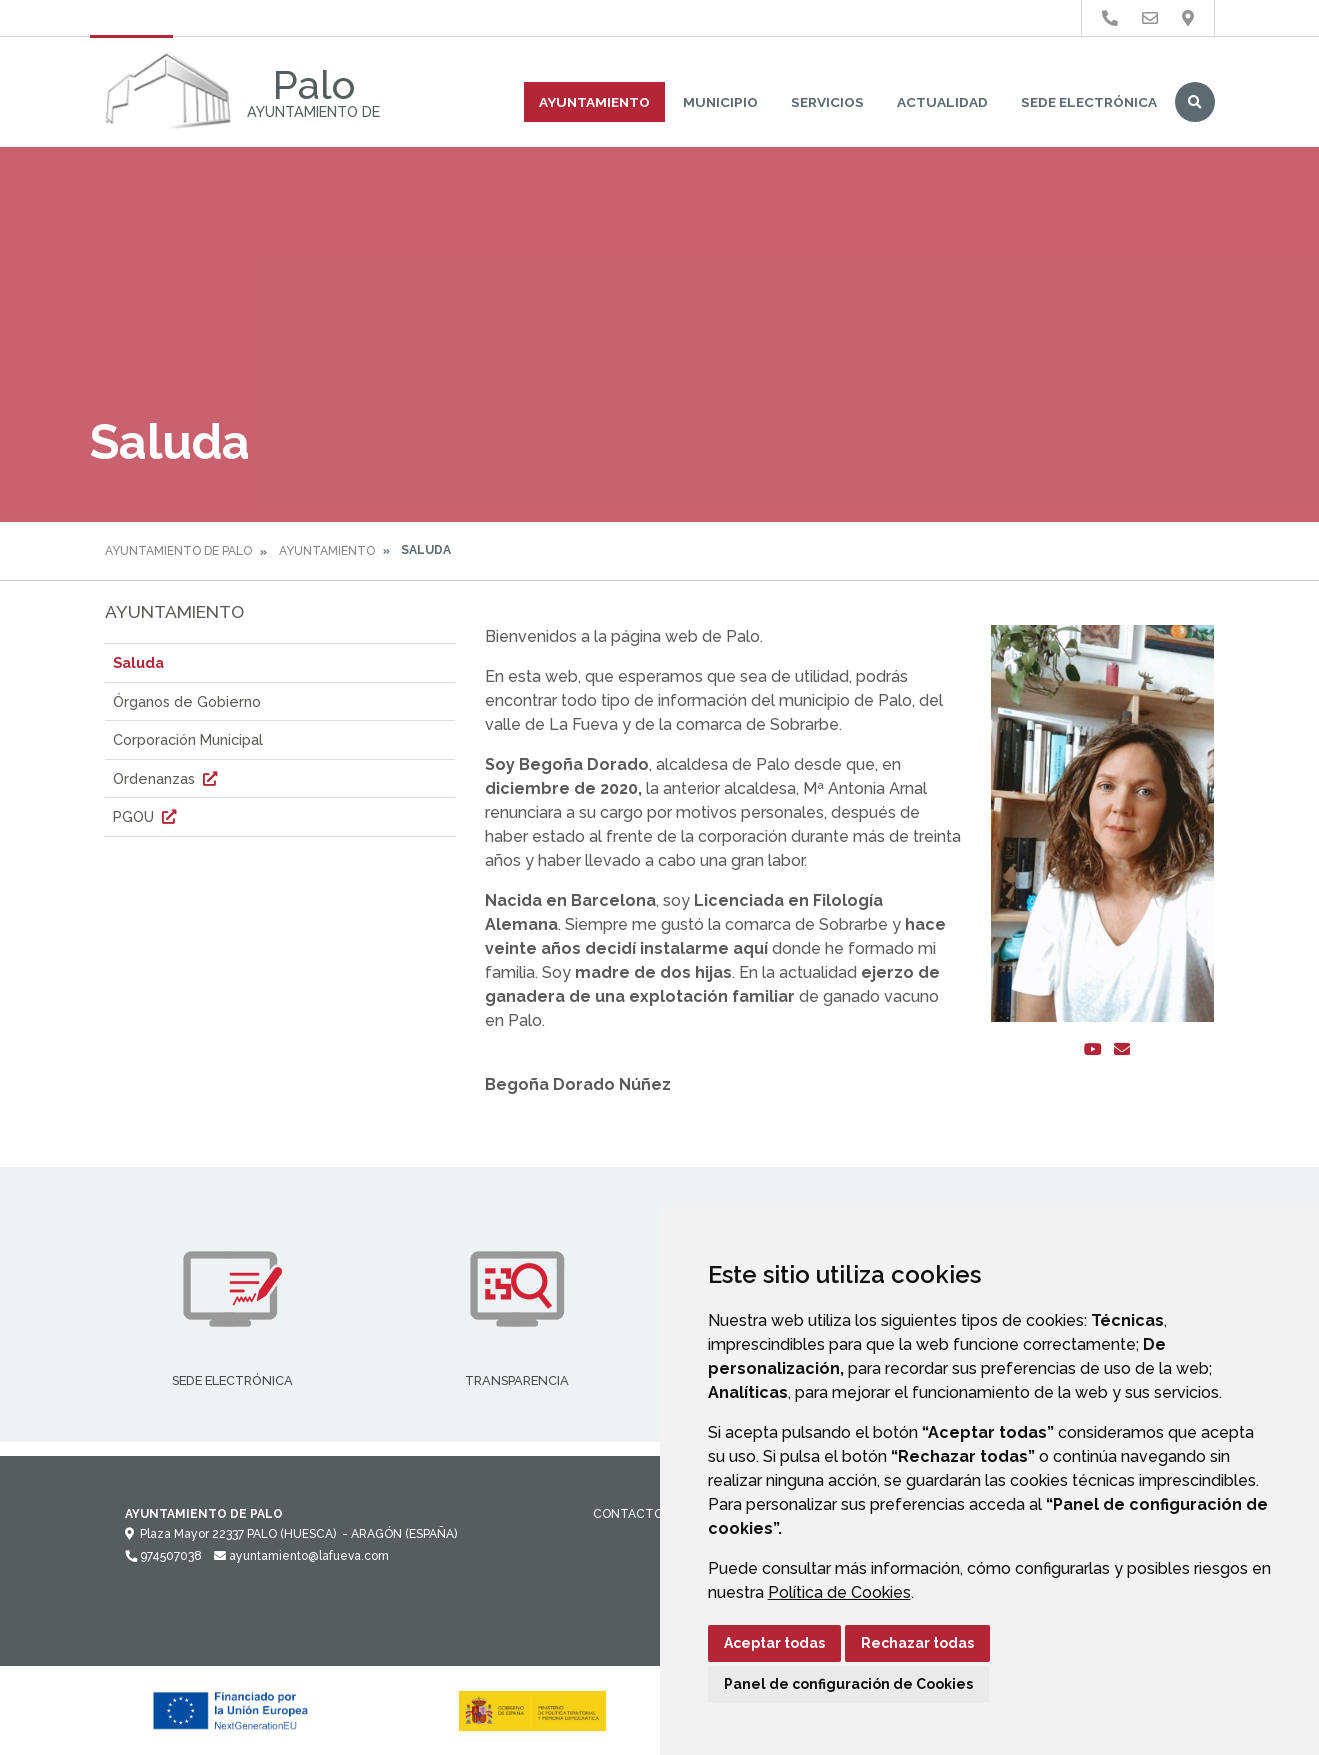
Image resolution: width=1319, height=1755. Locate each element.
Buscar (1195, 102)
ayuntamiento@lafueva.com (301, 1556)
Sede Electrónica (1089, 102)
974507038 (163, 1556)
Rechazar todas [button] (917, 1643)
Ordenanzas (167, 778)
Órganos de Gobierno (187, 701)
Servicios (827, 102)
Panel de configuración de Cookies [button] (848, 1684)
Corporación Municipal (188, 739)
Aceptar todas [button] (774, 1643)
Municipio (720, 102)
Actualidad (942, 102)
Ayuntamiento (594, 102)
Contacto (628, 1514)
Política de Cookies (839, 1592)
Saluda (138, 662)
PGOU (147, 816)
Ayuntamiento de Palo (178, 551)
